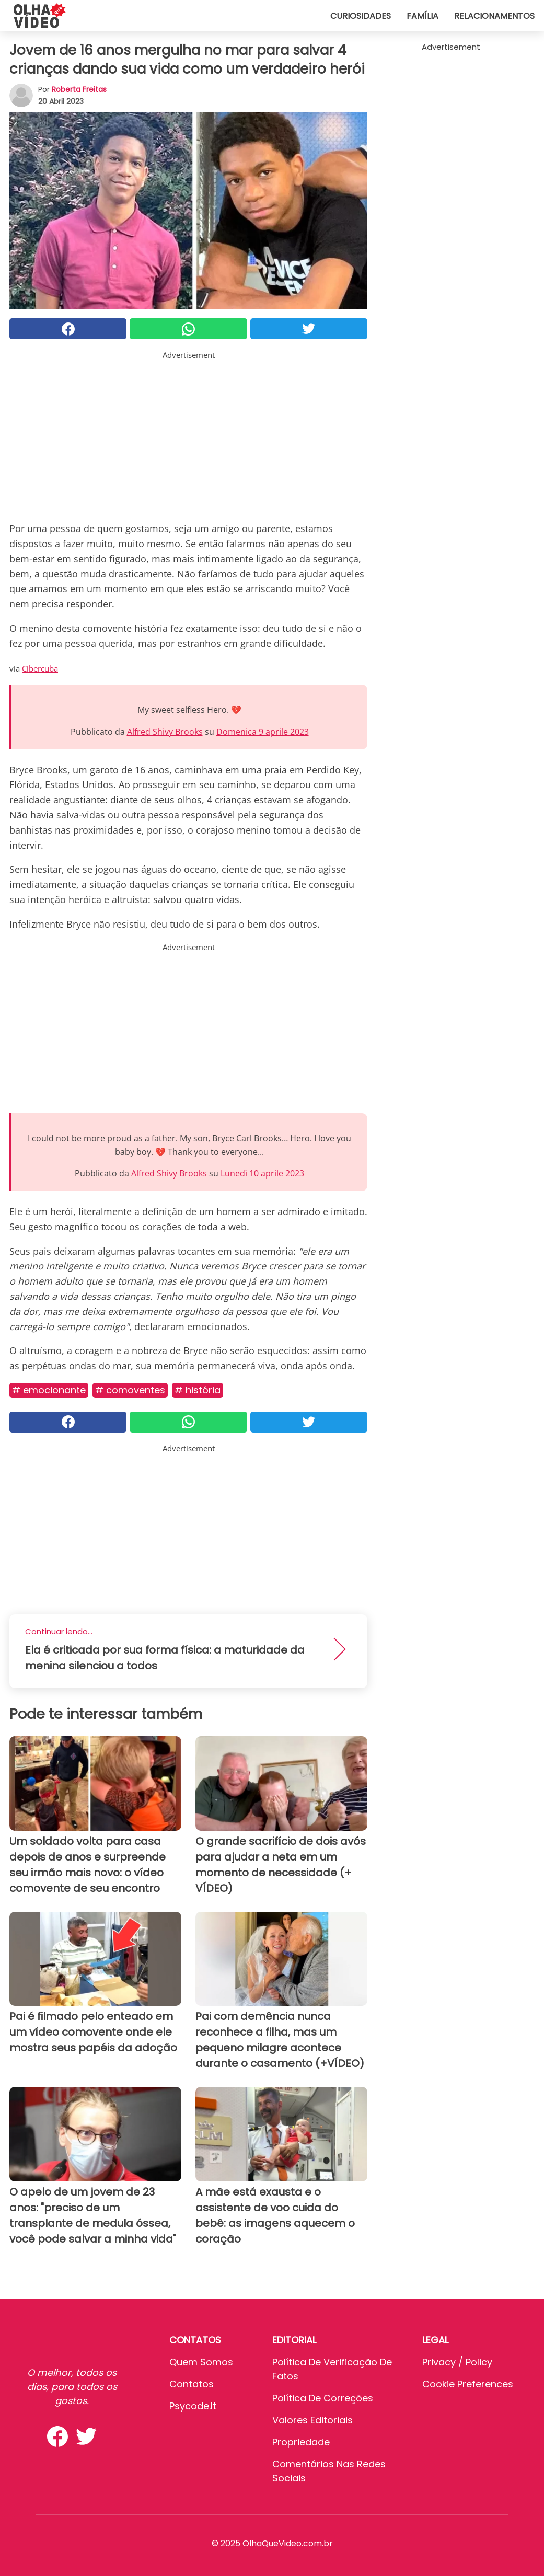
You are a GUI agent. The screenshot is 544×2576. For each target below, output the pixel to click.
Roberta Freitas (79, 89)
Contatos (191, 2383)
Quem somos (201, 2362)
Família (422, 16)
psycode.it (192, 2405)
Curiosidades (360, 16)
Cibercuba (40, 668)
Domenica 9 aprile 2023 (262, 731)
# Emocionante (49, 1389)
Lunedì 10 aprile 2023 (262, 1173)
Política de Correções (322, 2398)
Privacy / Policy (457, 2362)
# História (198, 1389)
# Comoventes (130, 1389)
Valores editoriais (312, 2420)
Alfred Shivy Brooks (165, 731)
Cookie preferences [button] (467, 2383)
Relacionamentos (494, 16)
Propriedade (301, 2441)
